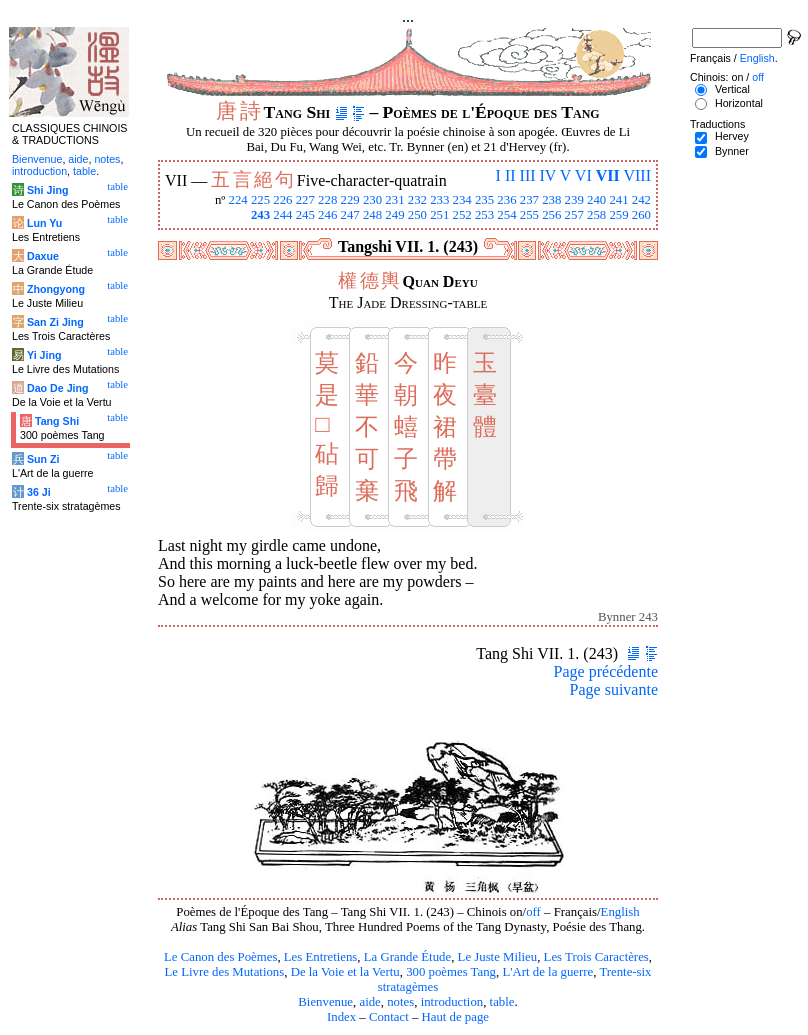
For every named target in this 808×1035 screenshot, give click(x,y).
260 (641, 215)
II (510, 175)
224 (237, 200)
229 (350, 200)
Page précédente (606, 671)
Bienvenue (325, 1002)
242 (641, 200)
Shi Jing (47, 190)
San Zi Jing (55, 322)
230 (372, 200)
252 (462, 215)
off (533, 912)
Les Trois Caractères (596, 957)
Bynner (732, 151)
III (528, 175)
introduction (452, 1002)
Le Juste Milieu (498, 957)
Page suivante (614, 689)
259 (618, 215)
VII (608, 175)
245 (305, 215)
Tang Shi (57, 421)
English (620, 912)
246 (327, 215)
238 (551, 200)
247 (350, 215)
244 (282, 215)
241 (618, 200)
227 (305, 200)
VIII (637, 175)
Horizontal (739, 103)
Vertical (732, 89)
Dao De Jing (58, 388)
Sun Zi (43, 459)
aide (369, 1002)
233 (439, 200)
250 (417, 215)
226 (282, 200)
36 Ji (39, 492)
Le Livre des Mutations (224, 972)
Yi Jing (44, 355)
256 (551, 215)
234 (462, 200)
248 (372, 215)
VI (583, 175)
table (502, 1002)
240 (596, 200)
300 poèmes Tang (451, 972)
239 (574, 200)
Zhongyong (56, 289)
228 (327, 200)
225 (260, 200)
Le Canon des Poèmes (220, 957)
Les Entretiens (321, 957)
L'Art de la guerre (547, 972)
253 (484, 215)
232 (417, 200)
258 (596, 215)
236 (506, 200)
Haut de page (456, 1017)
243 (260, 215)
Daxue (43, 256)
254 (506, 215)
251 (439, 215)
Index (341, 1017)
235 (484, 200)
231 (394, 200)
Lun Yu (44, 223)
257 (574, 215)
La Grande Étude (407, 957)
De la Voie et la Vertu (345, 972)
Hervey (732, 136)
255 (529, 215)
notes (400, 1002)
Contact (389, 1017)
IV (548, 175)
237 (529, 200)
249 (394, 215)
